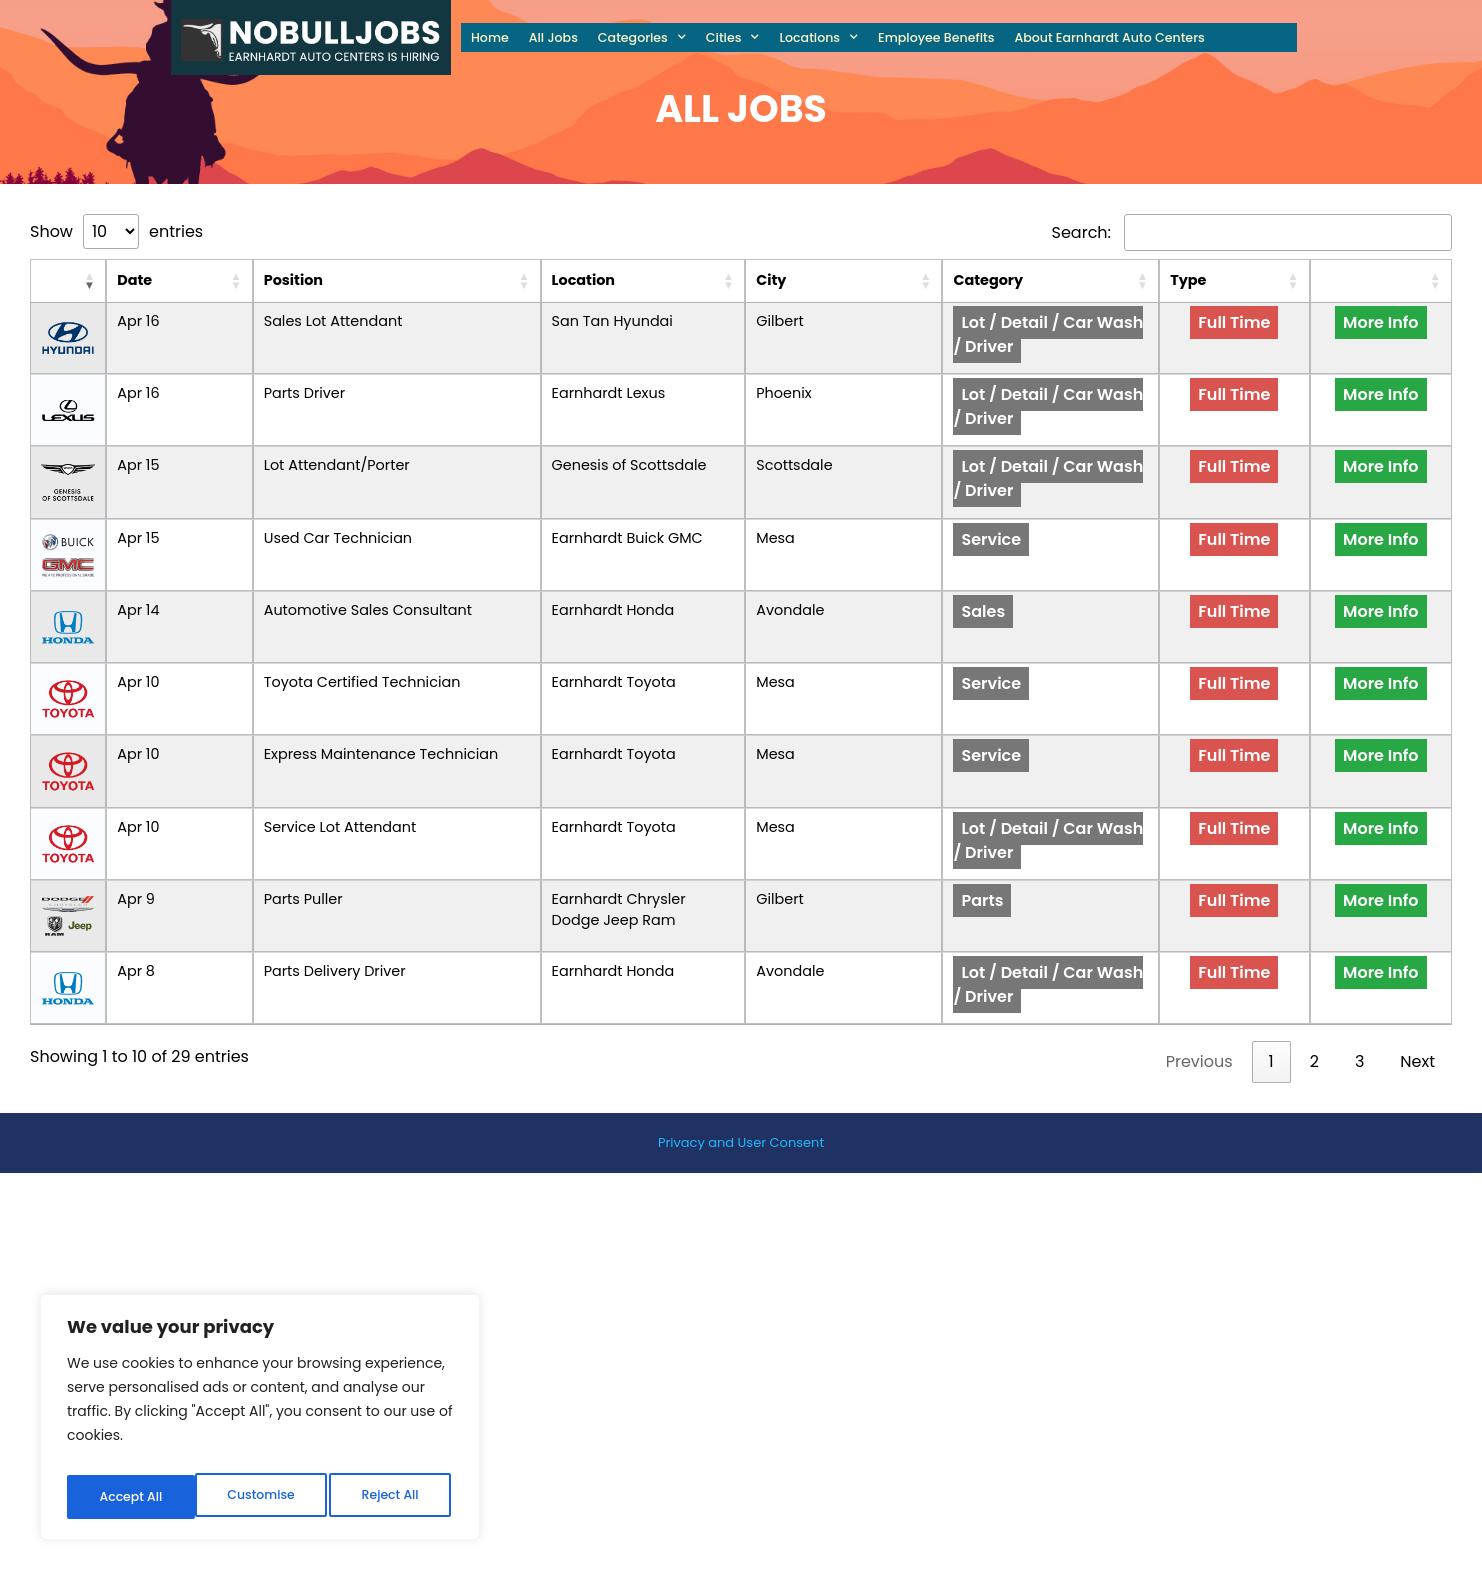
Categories (642, 37)
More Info (1405, 334)
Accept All (391, 1497)
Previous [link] (1199, 999)
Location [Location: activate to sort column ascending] (595, 280)
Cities (733, 37)
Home (490, 37)
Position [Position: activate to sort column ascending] (195, 280)
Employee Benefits (936, 37)
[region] (260, 1423)
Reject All (262, 1497)
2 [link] (1314, 999)
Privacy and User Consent (741, 1080)
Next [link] (1417, 999)
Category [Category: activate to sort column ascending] (1038, 280)
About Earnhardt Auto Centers (1109, 37)
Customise (132, 1497)
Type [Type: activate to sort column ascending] (1287, 280)
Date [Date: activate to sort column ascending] (101, 280)
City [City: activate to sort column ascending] (890, 280)
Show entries (116, 231)
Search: (1252, 232)
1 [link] (1271, 999)
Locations (818, 37)
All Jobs (553, 37)
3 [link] (1359, 999)
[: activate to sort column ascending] (51, 281)
